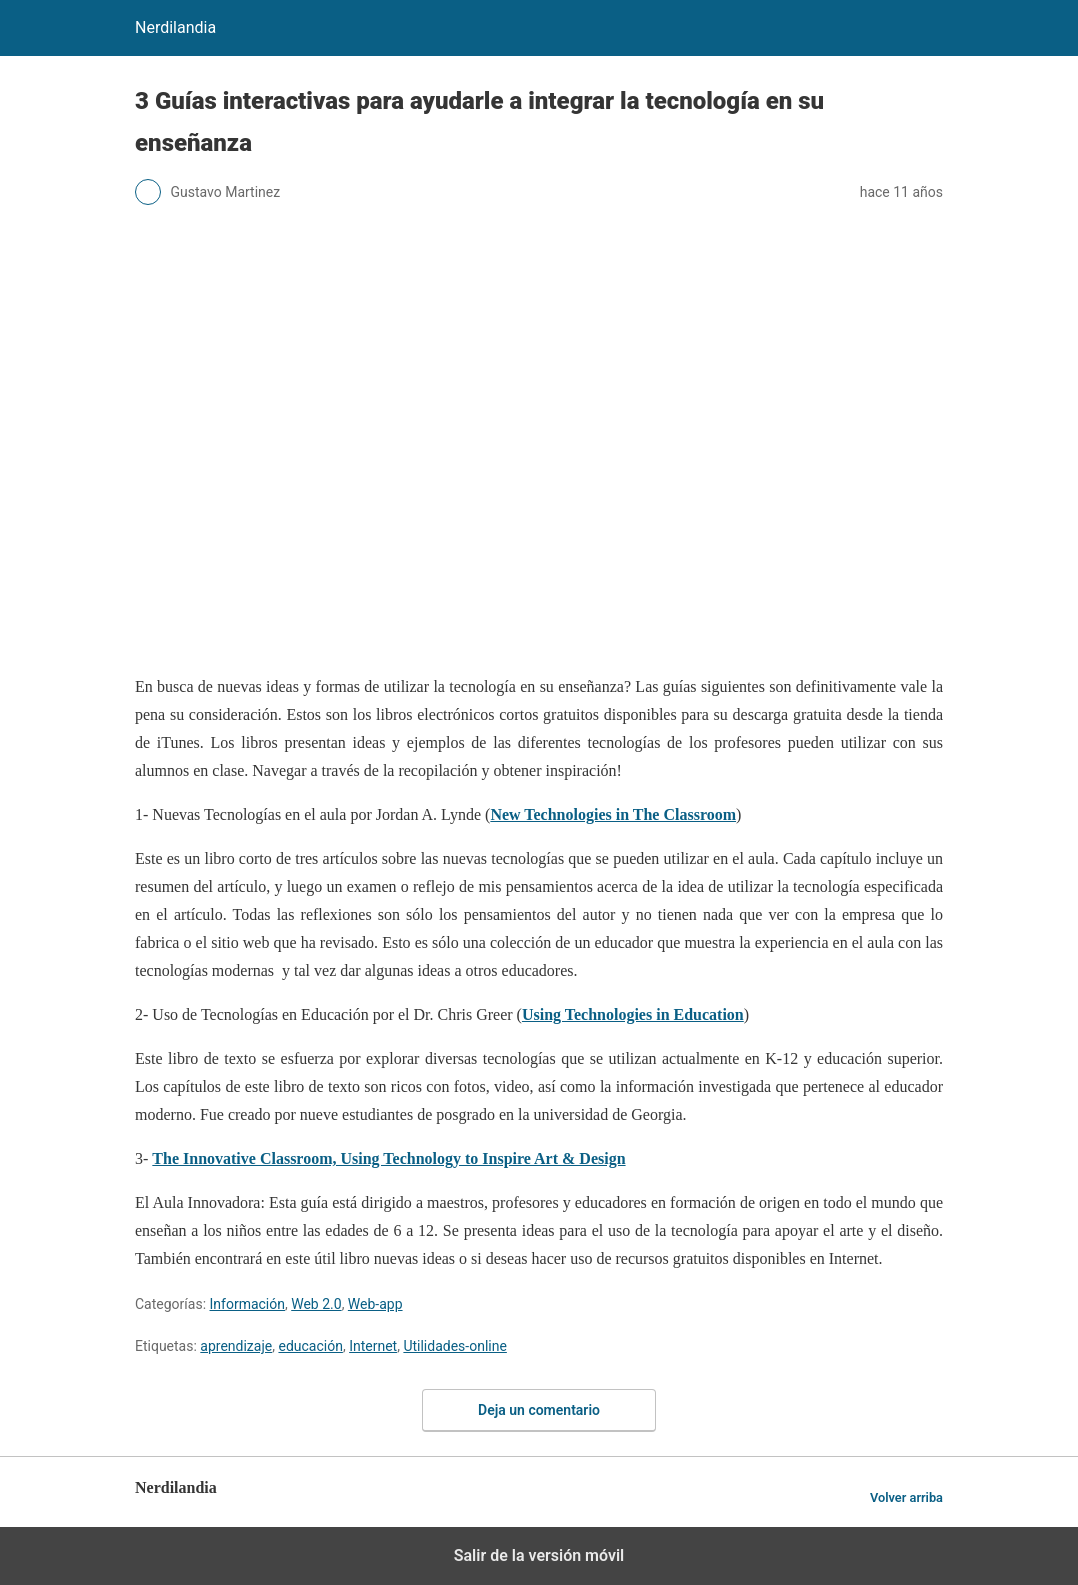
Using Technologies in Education (633, 1014)
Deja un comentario (539, 1410)
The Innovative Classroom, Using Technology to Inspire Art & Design (388, 1158)
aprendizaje (236, 1346)
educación (310, 1346)
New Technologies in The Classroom (613, 814)
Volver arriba (906, 1497)
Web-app (375, 1304)
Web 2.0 (316, 1304)
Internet (373, 1346)
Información (247, 1304)
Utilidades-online (454, 1346)
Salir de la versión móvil (539, 1555)
